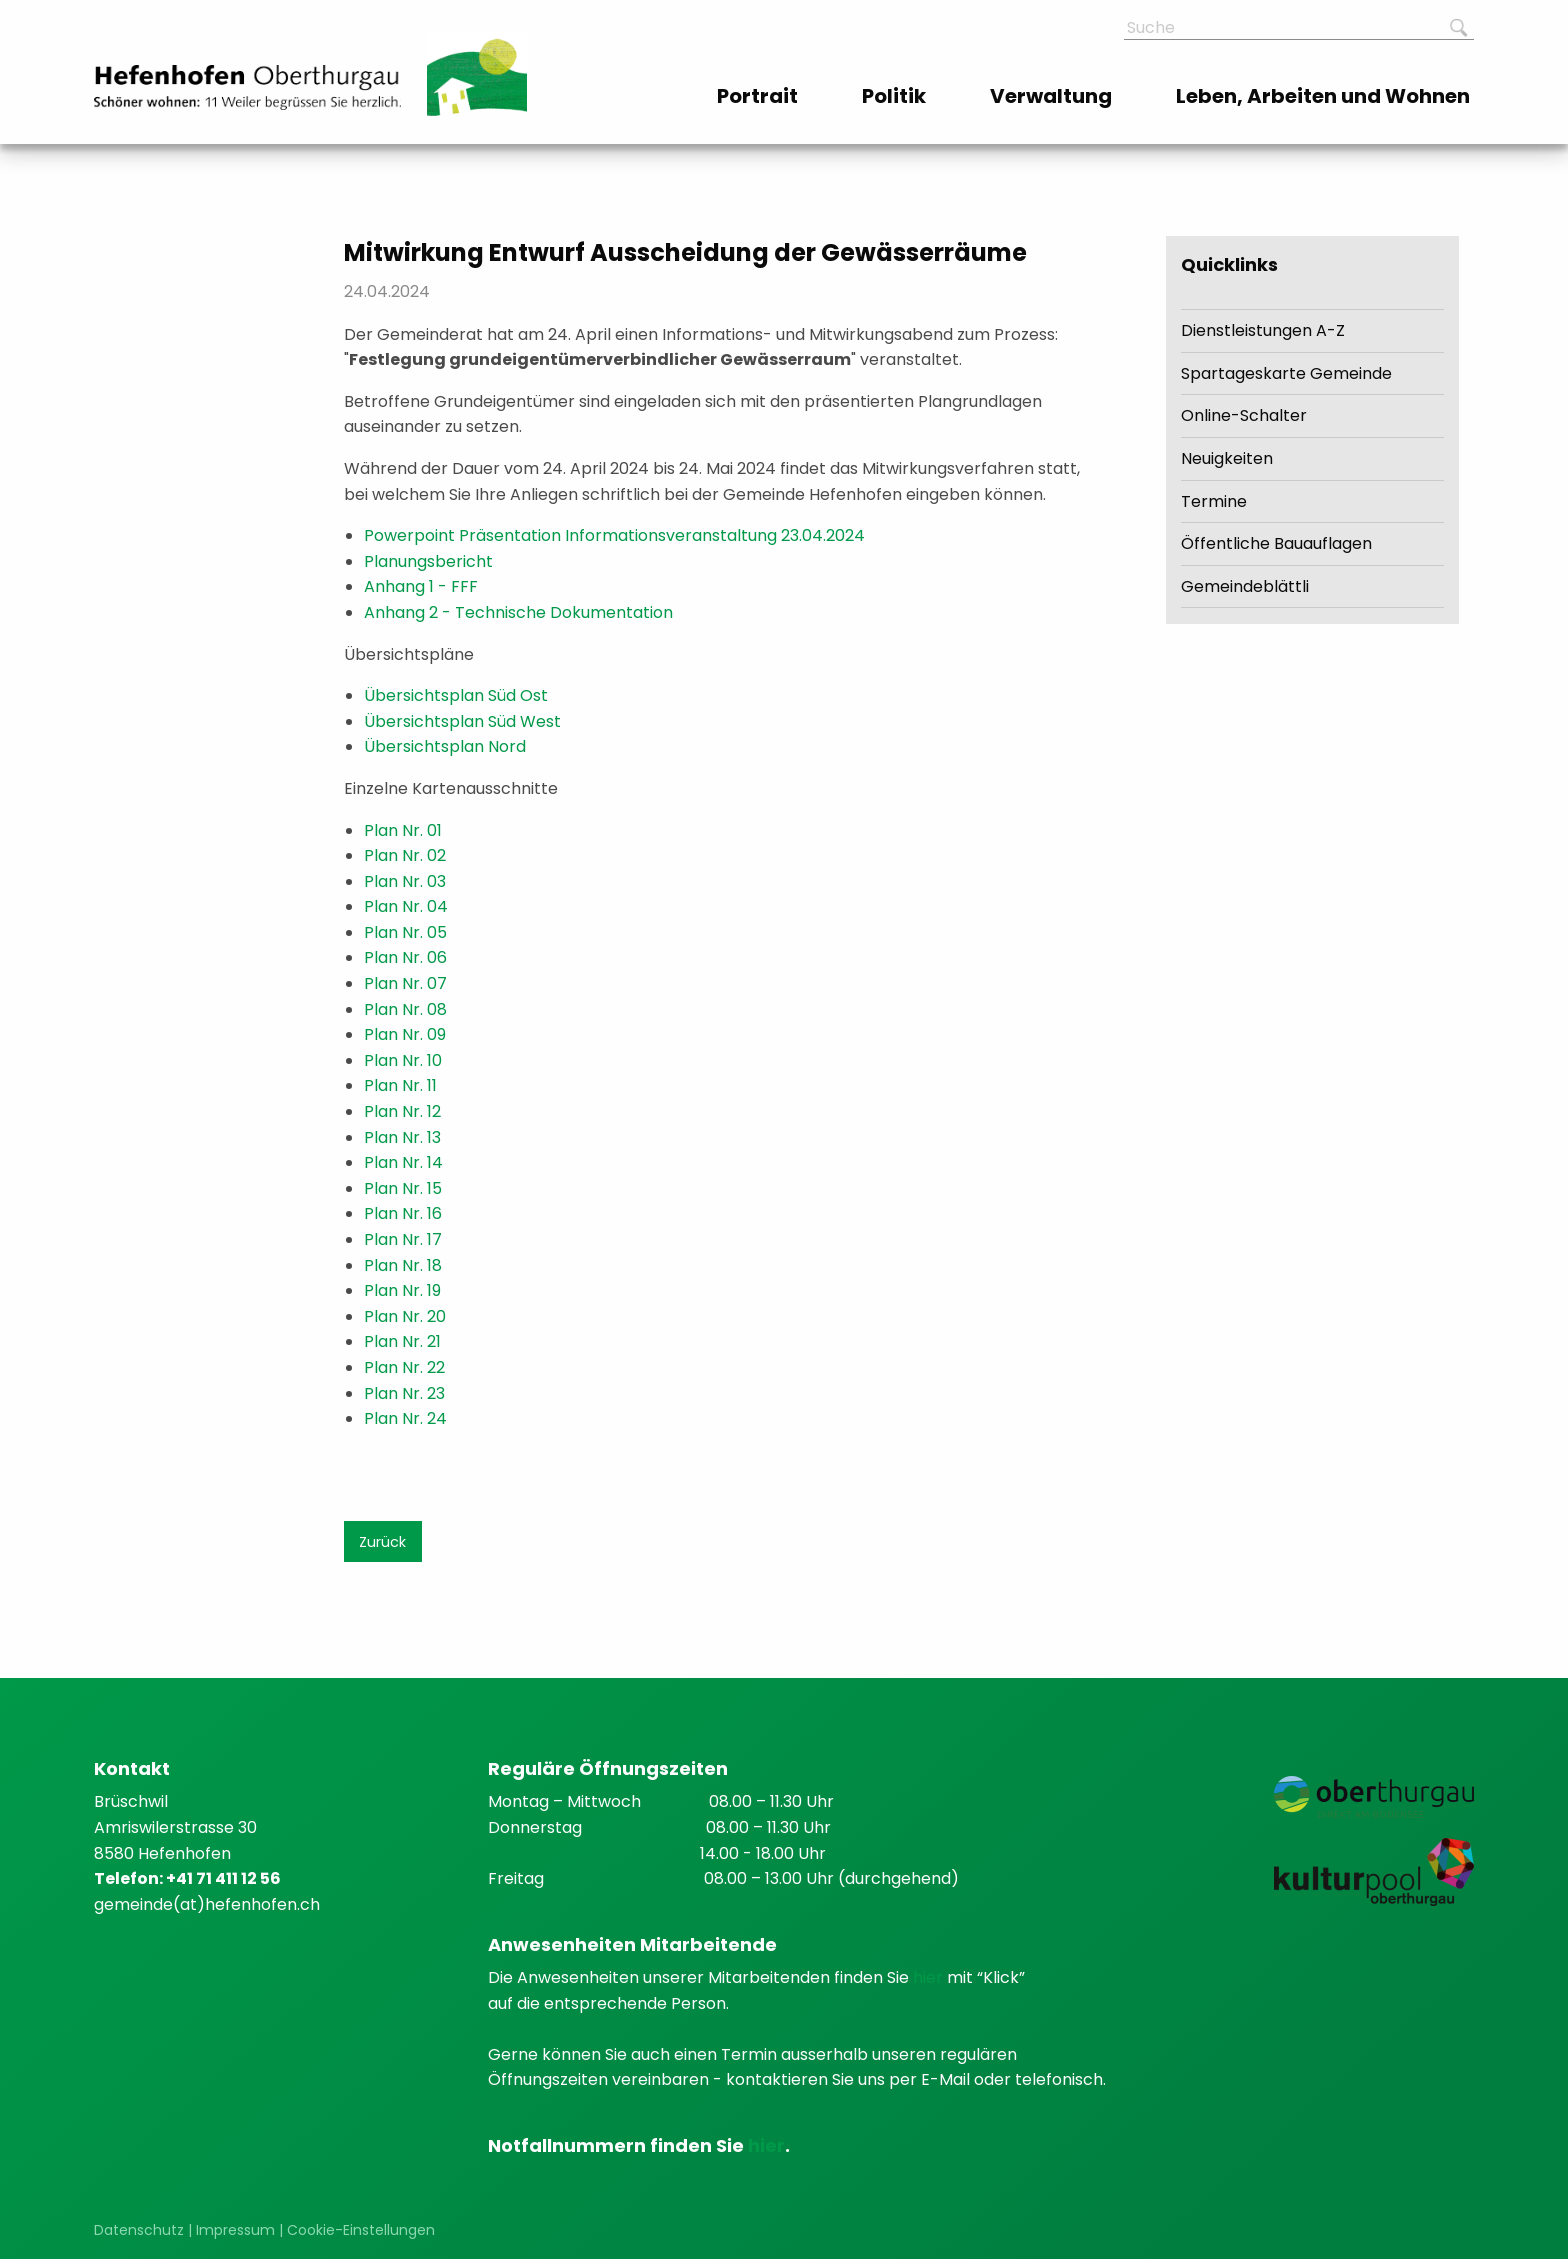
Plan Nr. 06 (405, 957)
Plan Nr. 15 (403, 1188)
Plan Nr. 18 (403, 1265)
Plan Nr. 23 (404, 1393)
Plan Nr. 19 (402, 1290)
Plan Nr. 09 (405, 1034)
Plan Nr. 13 (402, 1137)
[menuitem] (759, 96)
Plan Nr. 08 (405, 1009)
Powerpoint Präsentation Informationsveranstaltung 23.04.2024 (614, 535)
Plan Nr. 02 (405, 855)
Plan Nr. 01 (403, 830)
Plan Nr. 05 (405, 932)
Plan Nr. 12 (402, 1111)
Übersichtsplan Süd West (462, 721)
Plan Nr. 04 (406, 906)
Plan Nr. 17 (403, 1239)
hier (930, 1977)
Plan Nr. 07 (405, 983)
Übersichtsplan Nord (445, 746)
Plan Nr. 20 (405, 1316)
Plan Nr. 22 (404, 1367)
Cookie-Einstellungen (361, 2230)
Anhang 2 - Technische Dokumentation (518, 612)
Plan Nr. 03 (405, 881)
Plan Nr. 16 (403, 1213)
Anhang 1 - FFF (421, 586)
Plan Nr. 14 (403, 1162)
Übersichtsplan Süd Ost (456, 695)
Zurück (382, 1542)
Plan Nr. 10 (403, 1060)
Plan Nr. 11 (400, 1085)
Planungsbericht (428, 561)
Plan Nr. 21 (402, 1341)
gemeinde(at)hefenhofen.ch (207, 1904)
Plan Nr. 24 (405, 1418)
